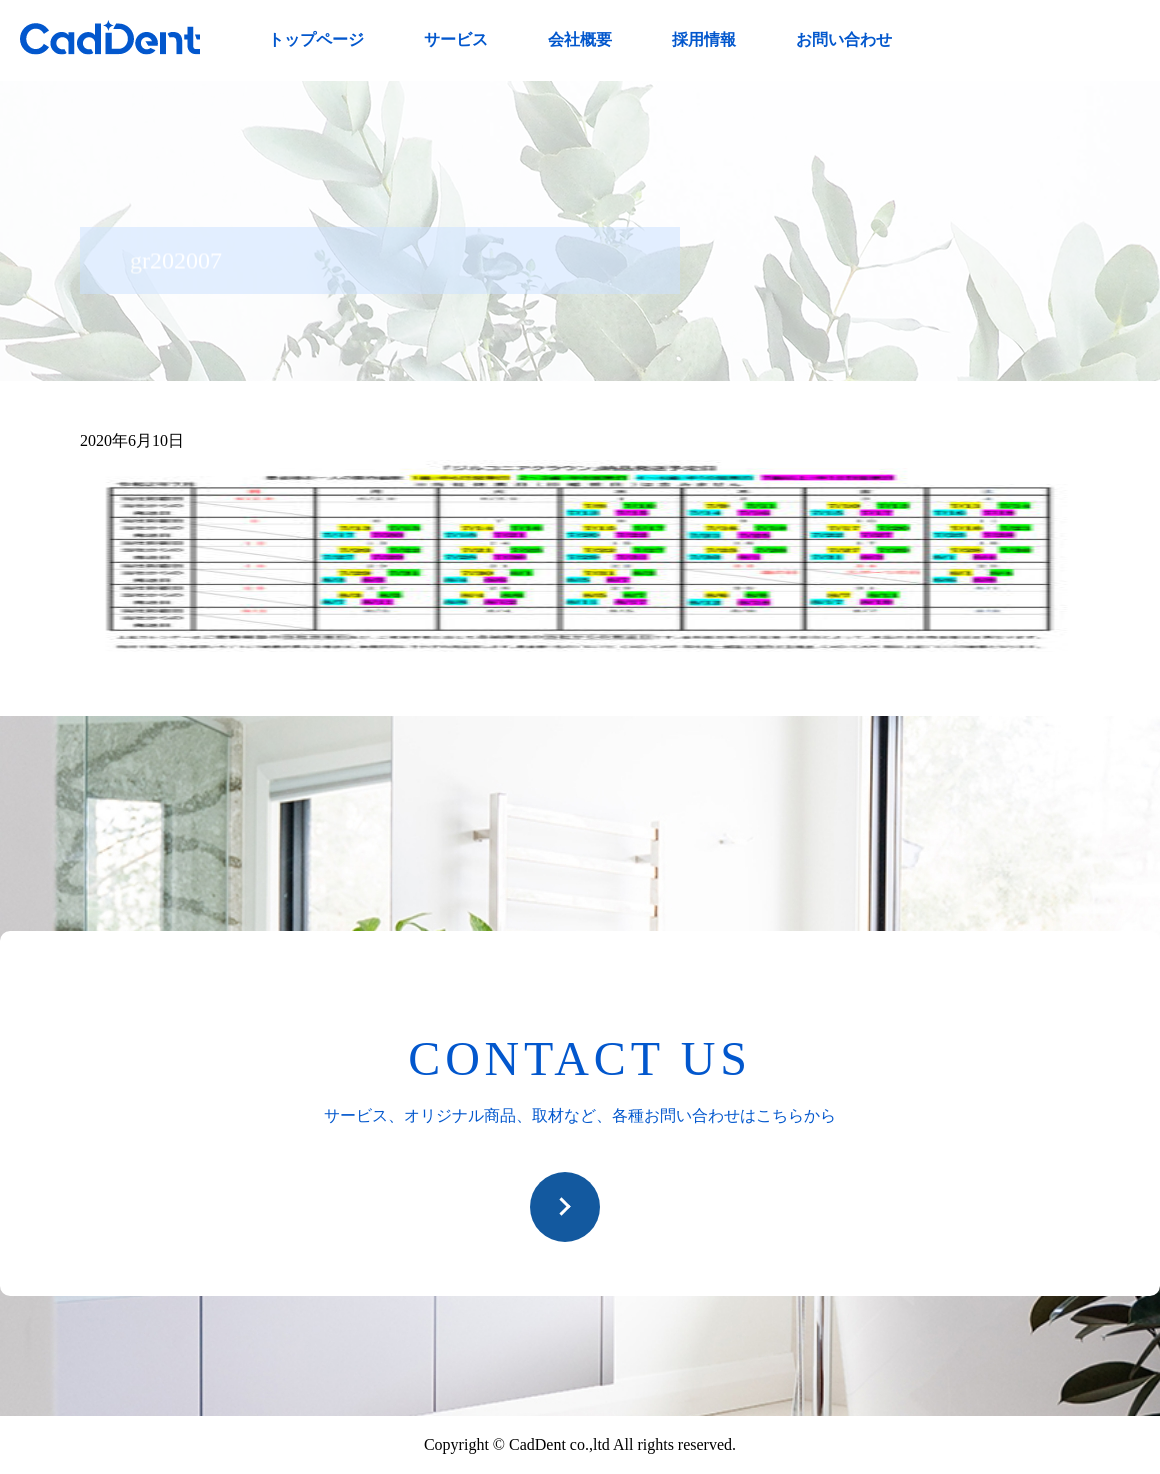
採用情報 (704, 39)
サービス (456, 39)
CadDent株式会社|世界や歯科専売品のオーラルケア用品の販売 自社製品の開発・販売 (110, 37)
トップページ (316, 39)
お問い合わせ (844, 39)
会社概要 (580, 39)
